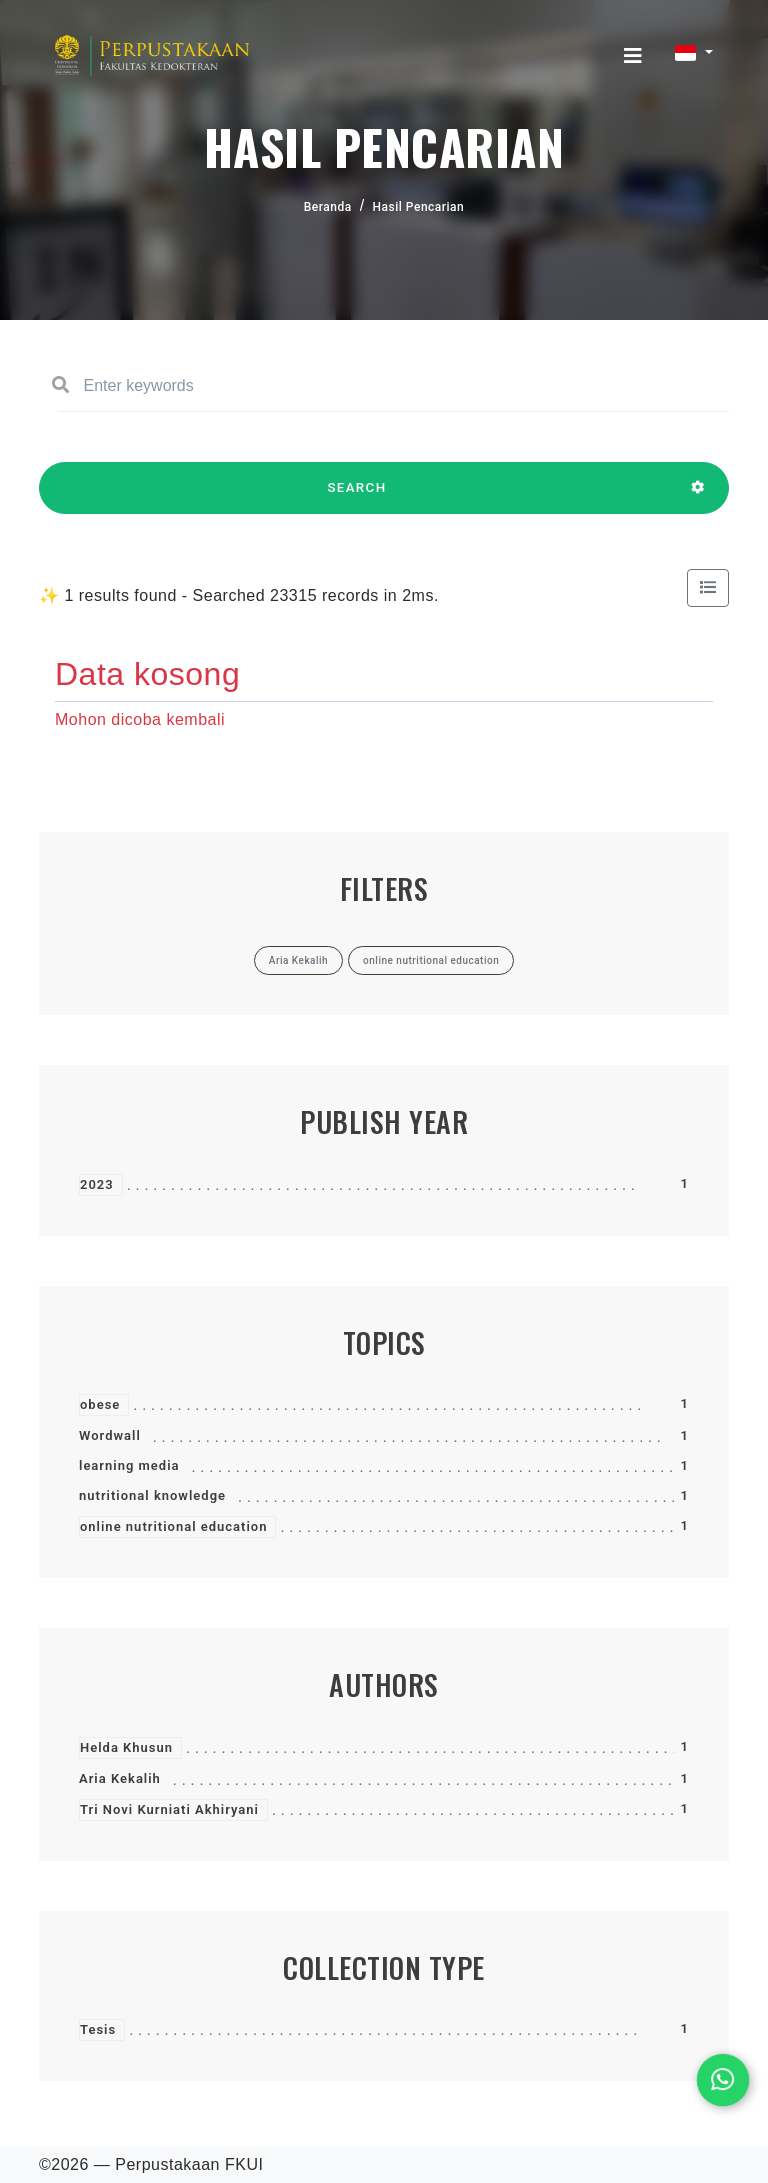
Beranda (328, 207)
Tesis (98, 2029)
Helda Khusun (126, 1747)
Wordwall (110, 1435)
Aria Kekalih (120, 1778)
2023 (97, 1184)
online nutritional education (173, 1526)
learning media (129, 1465)
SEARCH (357, 497)
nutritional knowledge (152, 1495)
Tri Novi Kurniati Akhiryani (169, 1809)
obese (100, 1404)
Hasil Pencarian (419, 207)
